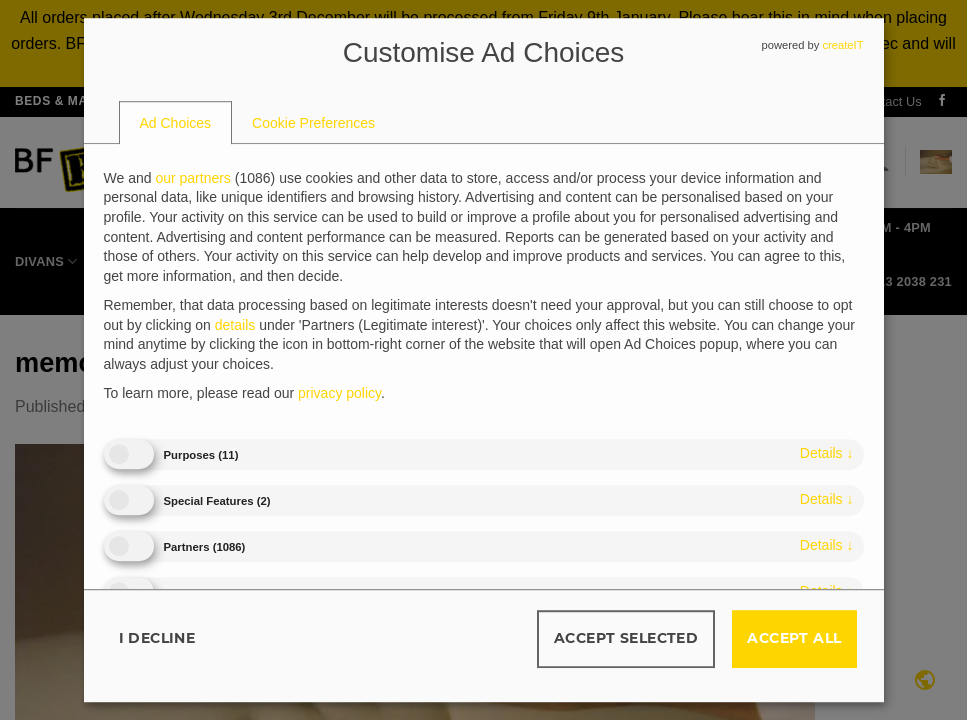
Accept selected (626, 638)
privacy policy (339, 394)
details (827, 453)
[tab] (176, 123)
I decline (157, 638)
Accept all (794, 638)
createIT (842, 45)
